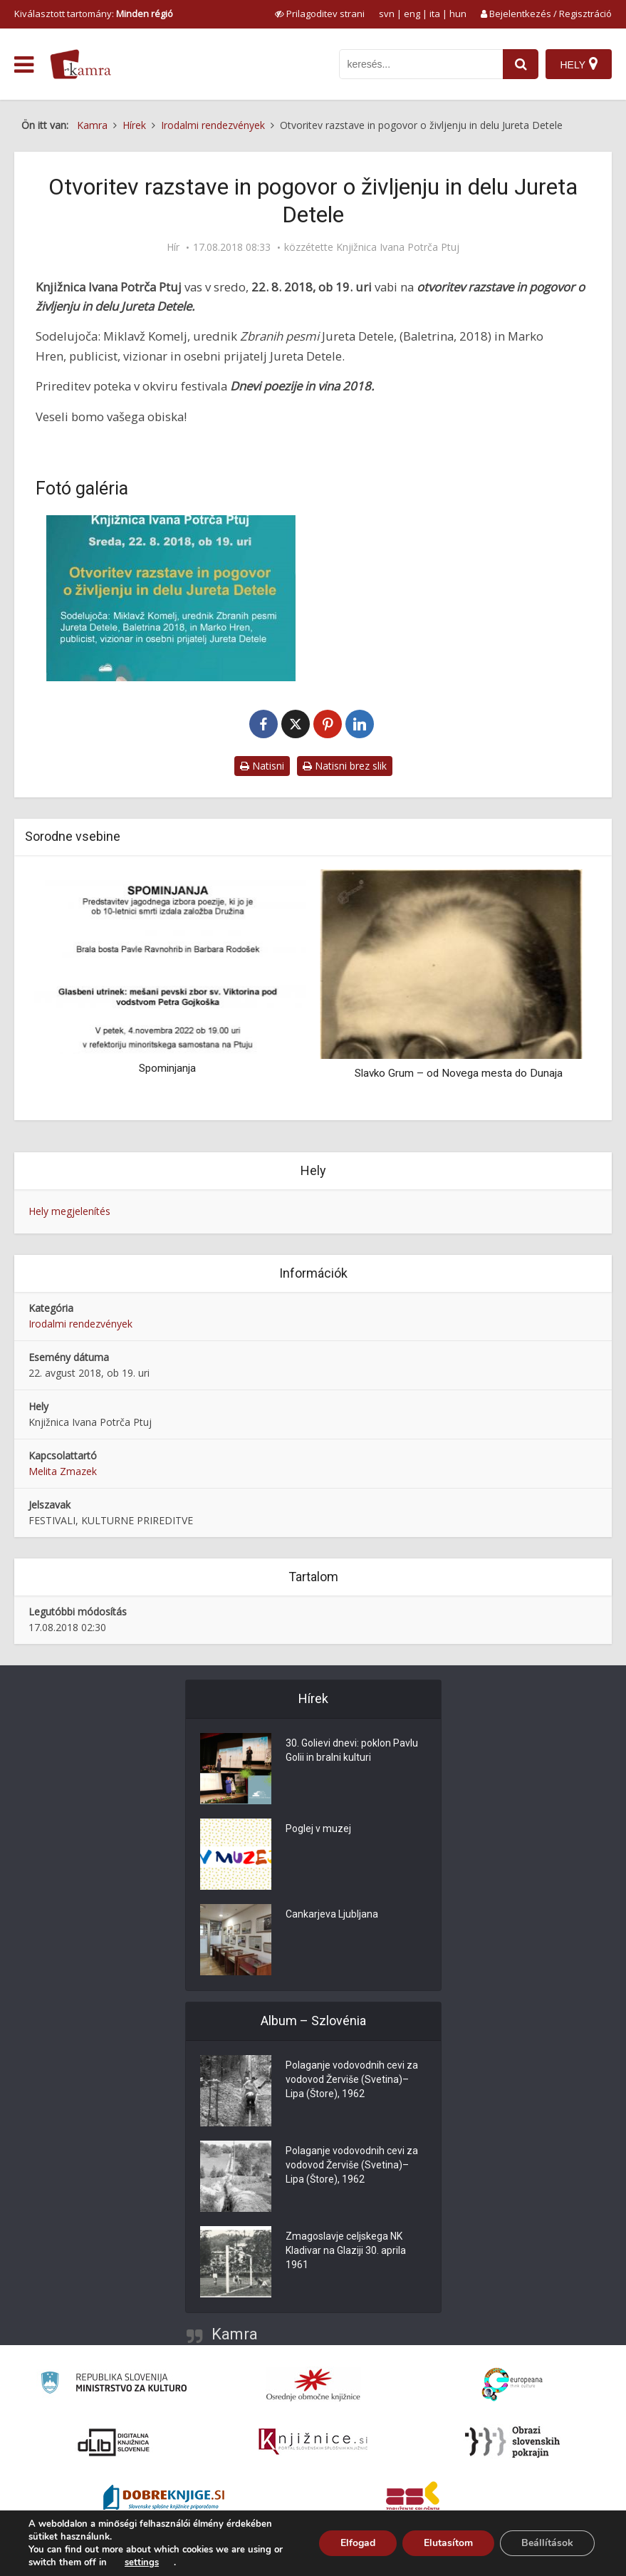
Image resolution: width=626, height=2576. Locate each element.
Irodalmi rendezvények (80, 1323)
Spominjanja (167, 1068)
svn (387, 13)
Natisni (262, 765)
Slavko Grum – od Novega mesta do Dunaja (459, 1073)
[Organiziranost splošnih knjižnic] (313, 2384)
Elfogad (357, 2543)
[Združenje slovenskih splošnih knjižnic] (313, 2442)
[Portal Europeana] (512, 2384)
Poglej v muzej (318, 1829)
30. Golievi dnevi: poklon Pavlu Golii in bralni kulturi (352, 1751)
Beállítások (547, 2543)
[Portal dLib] (114, 2442)
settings (142, 2562)
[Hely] (579, 64)
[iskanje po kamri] (421, 64)
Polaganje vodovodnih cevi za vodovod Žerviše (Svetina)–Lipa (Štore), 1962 (352, 2080)
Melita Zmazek (62, 1471)
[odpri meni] (23, 64)
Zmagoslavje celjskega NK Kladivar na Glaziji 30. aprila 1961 (346, 2251)
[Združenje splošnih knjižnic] (412, 2499)
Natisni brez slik (345, 765)
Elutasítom (448, 2543)
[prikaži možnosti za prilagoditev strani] (320, 13)
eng (412, 13)
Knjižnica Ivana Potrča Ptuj (397, 247)
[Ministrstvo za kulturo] (113, 2384)
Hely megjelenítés (69, 1211)
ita (434, 13)
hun (457, 13)
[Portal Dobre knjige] (163, 2499)
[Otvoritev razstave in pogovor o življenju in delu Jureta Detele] (171, 598)
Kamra (235, 2334)
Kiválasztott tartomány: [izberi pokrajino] (93, 13)
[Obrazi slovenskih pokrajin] (512, 2442)
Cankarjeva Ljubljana (332, 1914)
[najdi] (520, 64)
